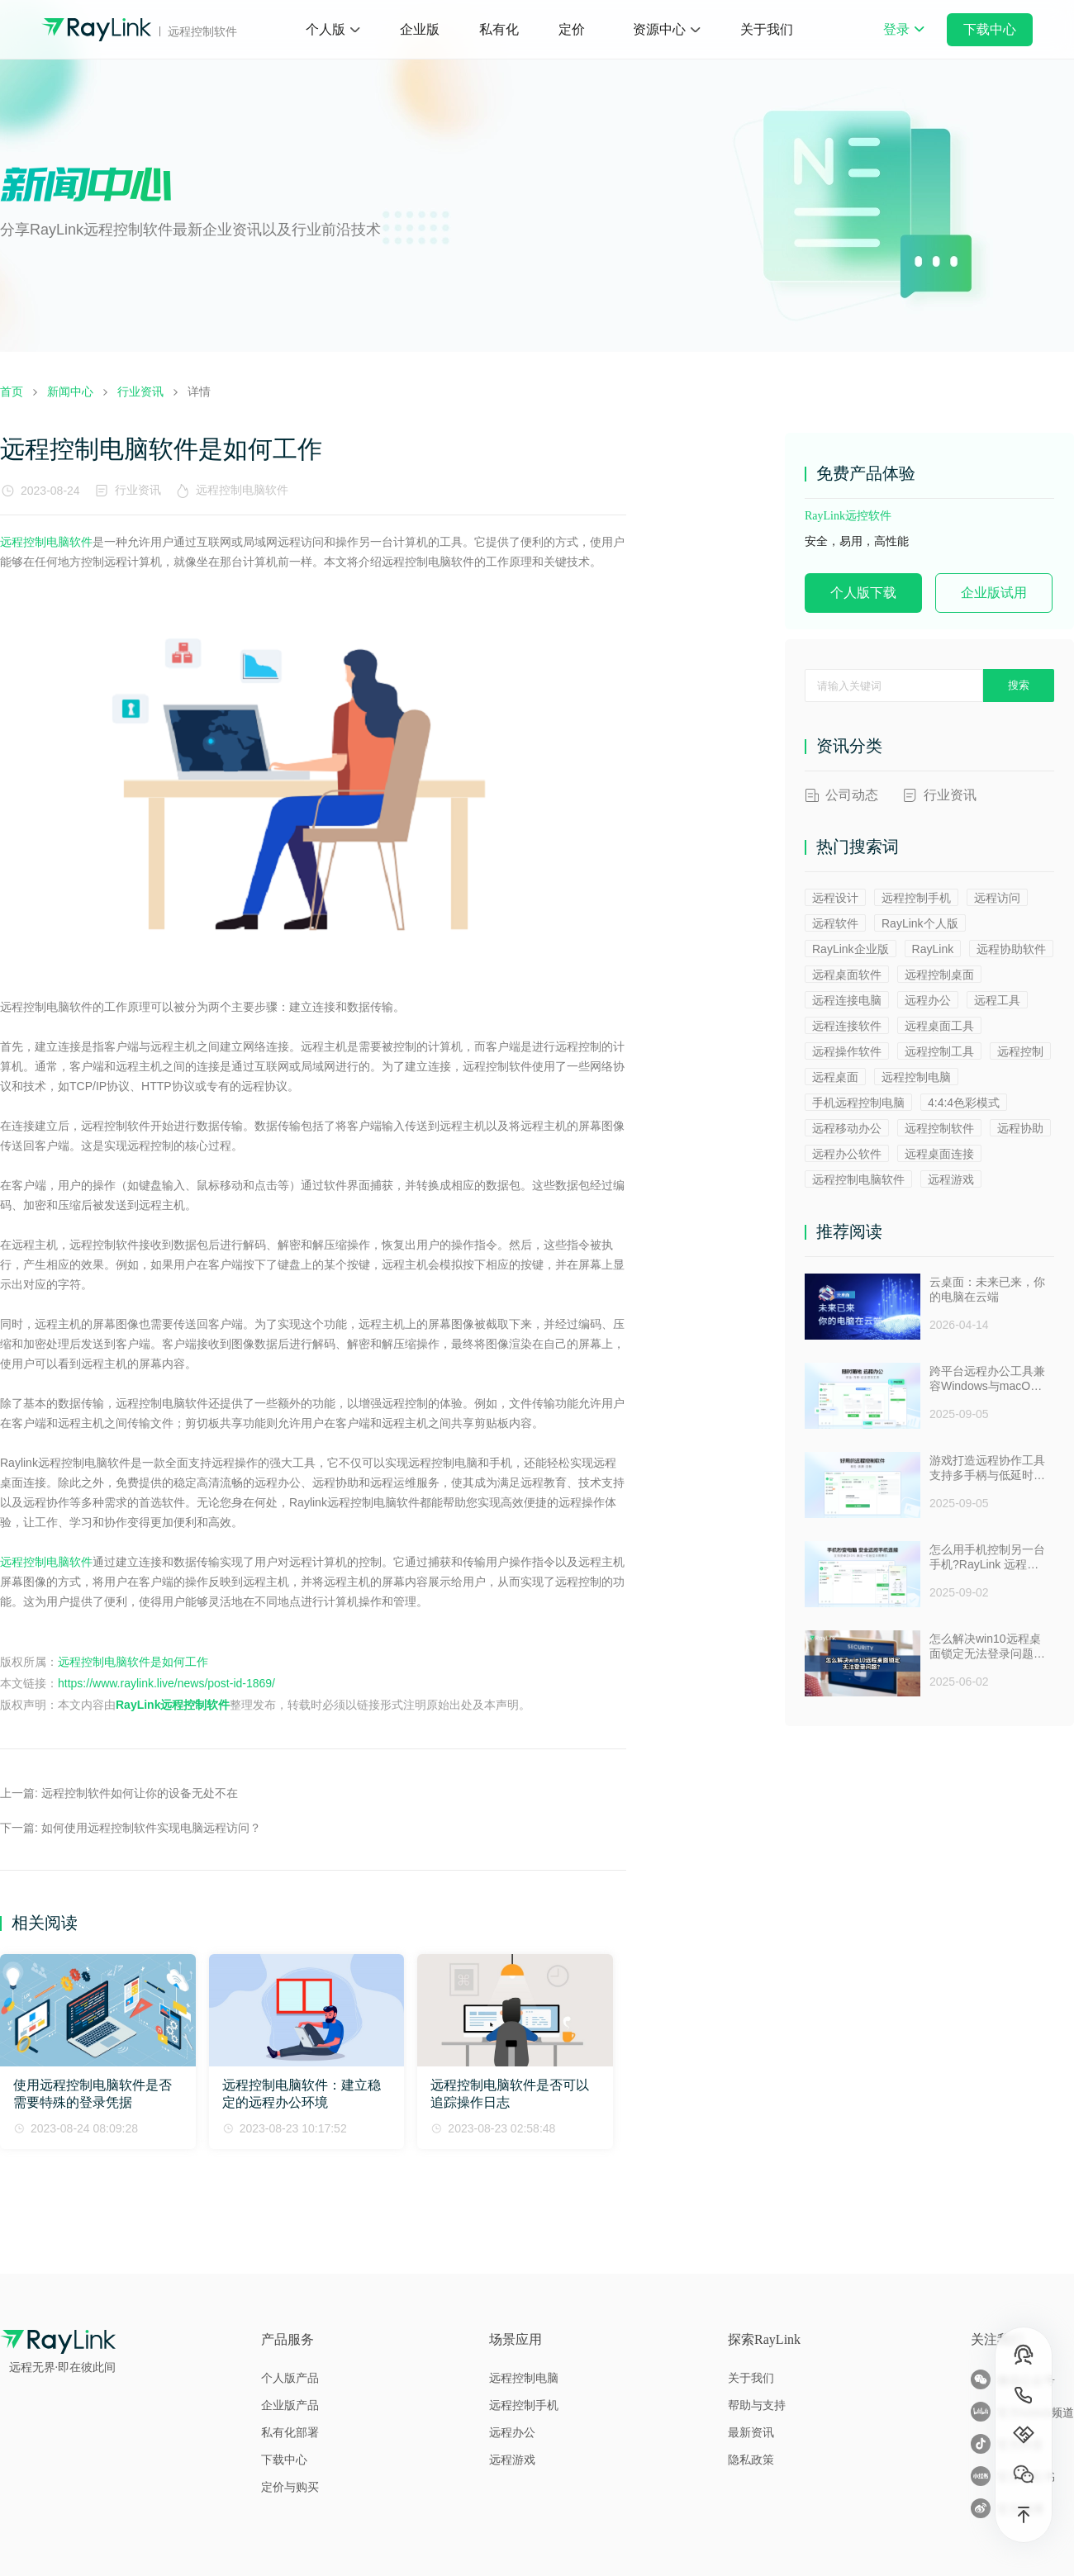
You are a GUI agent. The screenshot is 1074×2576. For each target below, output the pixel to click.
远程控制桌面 (939, 974)
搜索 (1018, 685)
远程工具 (997, 1000)
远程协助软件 (1011, 949)
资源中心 (659, 29)
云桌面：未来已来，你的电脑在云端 (987, 1289)
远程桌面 (835, 1077)
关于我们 (766, 29)
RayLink (933, 949)
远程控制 (1020, 1051)
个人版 (325, 29)
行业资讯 (138, 489)
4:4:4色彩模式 (964, 1102)
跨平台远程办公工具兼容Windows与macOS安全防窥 (987, 1379)
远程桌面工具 (939, 1025)
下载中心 (989, 29)
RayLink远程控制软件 (173, 1704)
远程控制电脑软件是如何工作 (133, 1661)
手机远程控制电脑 (858, 1102)
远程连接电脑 (847, 1000)
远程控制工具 (939, 1051)
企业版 (420, 29)
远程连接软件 (847, 1025)
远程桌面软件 (847, 974)
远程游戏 (951, 1179)
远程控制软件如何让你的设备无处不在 (139, 1793)
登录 (904, 40)
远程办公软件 (847, 1153)
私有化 (499, 29)
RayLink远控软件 (848, 516)
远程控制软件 (939, 1128)
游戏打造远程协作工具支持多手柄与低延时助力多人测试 (987, 1468)
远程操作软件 (847, 1051)
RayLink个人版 (920, 923)
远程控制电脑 (916, 1077)
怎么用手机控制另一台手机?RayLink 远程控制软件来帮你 (987, 1558)
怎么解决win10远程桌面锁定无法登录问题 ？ (985, 1647)
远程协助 (1020, 1128)
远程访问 (997, 897)
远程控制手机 (916, 897)
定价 (571, 29)
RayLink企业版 (850, 949)
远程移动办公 (847, 1128)
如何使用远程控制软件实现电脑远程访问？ (151, 1827)
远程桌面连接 (939, 1153)
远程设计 (835, 897)
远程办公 (928, 1000)
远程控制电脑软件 (245, 489)
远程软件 (835, 923)
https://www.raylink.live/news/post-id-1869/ (166, 1683)
